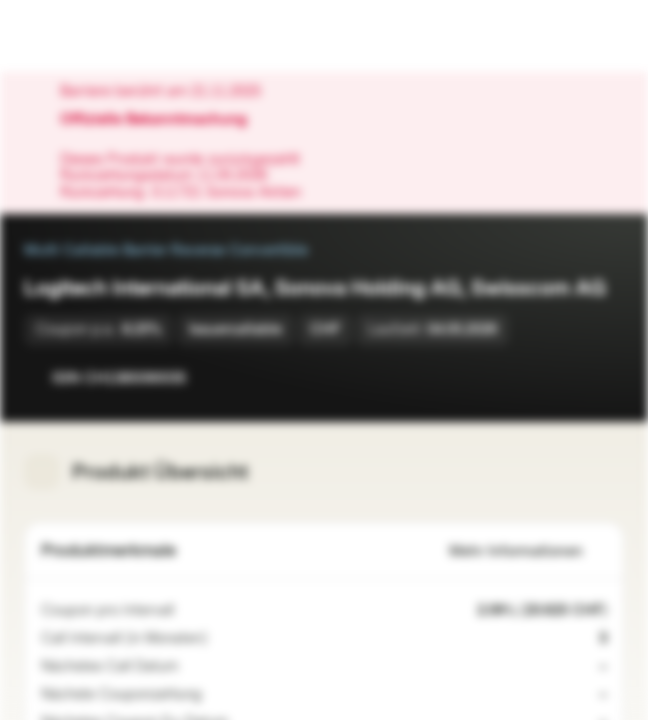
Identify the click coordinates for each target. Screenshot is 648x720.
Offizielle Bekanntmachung (163, 120)
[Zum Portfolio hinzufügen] (604, 378)
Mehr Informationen (528, 551)
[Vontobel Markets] (78, 36)
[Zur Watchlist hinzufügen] (564, 378)
